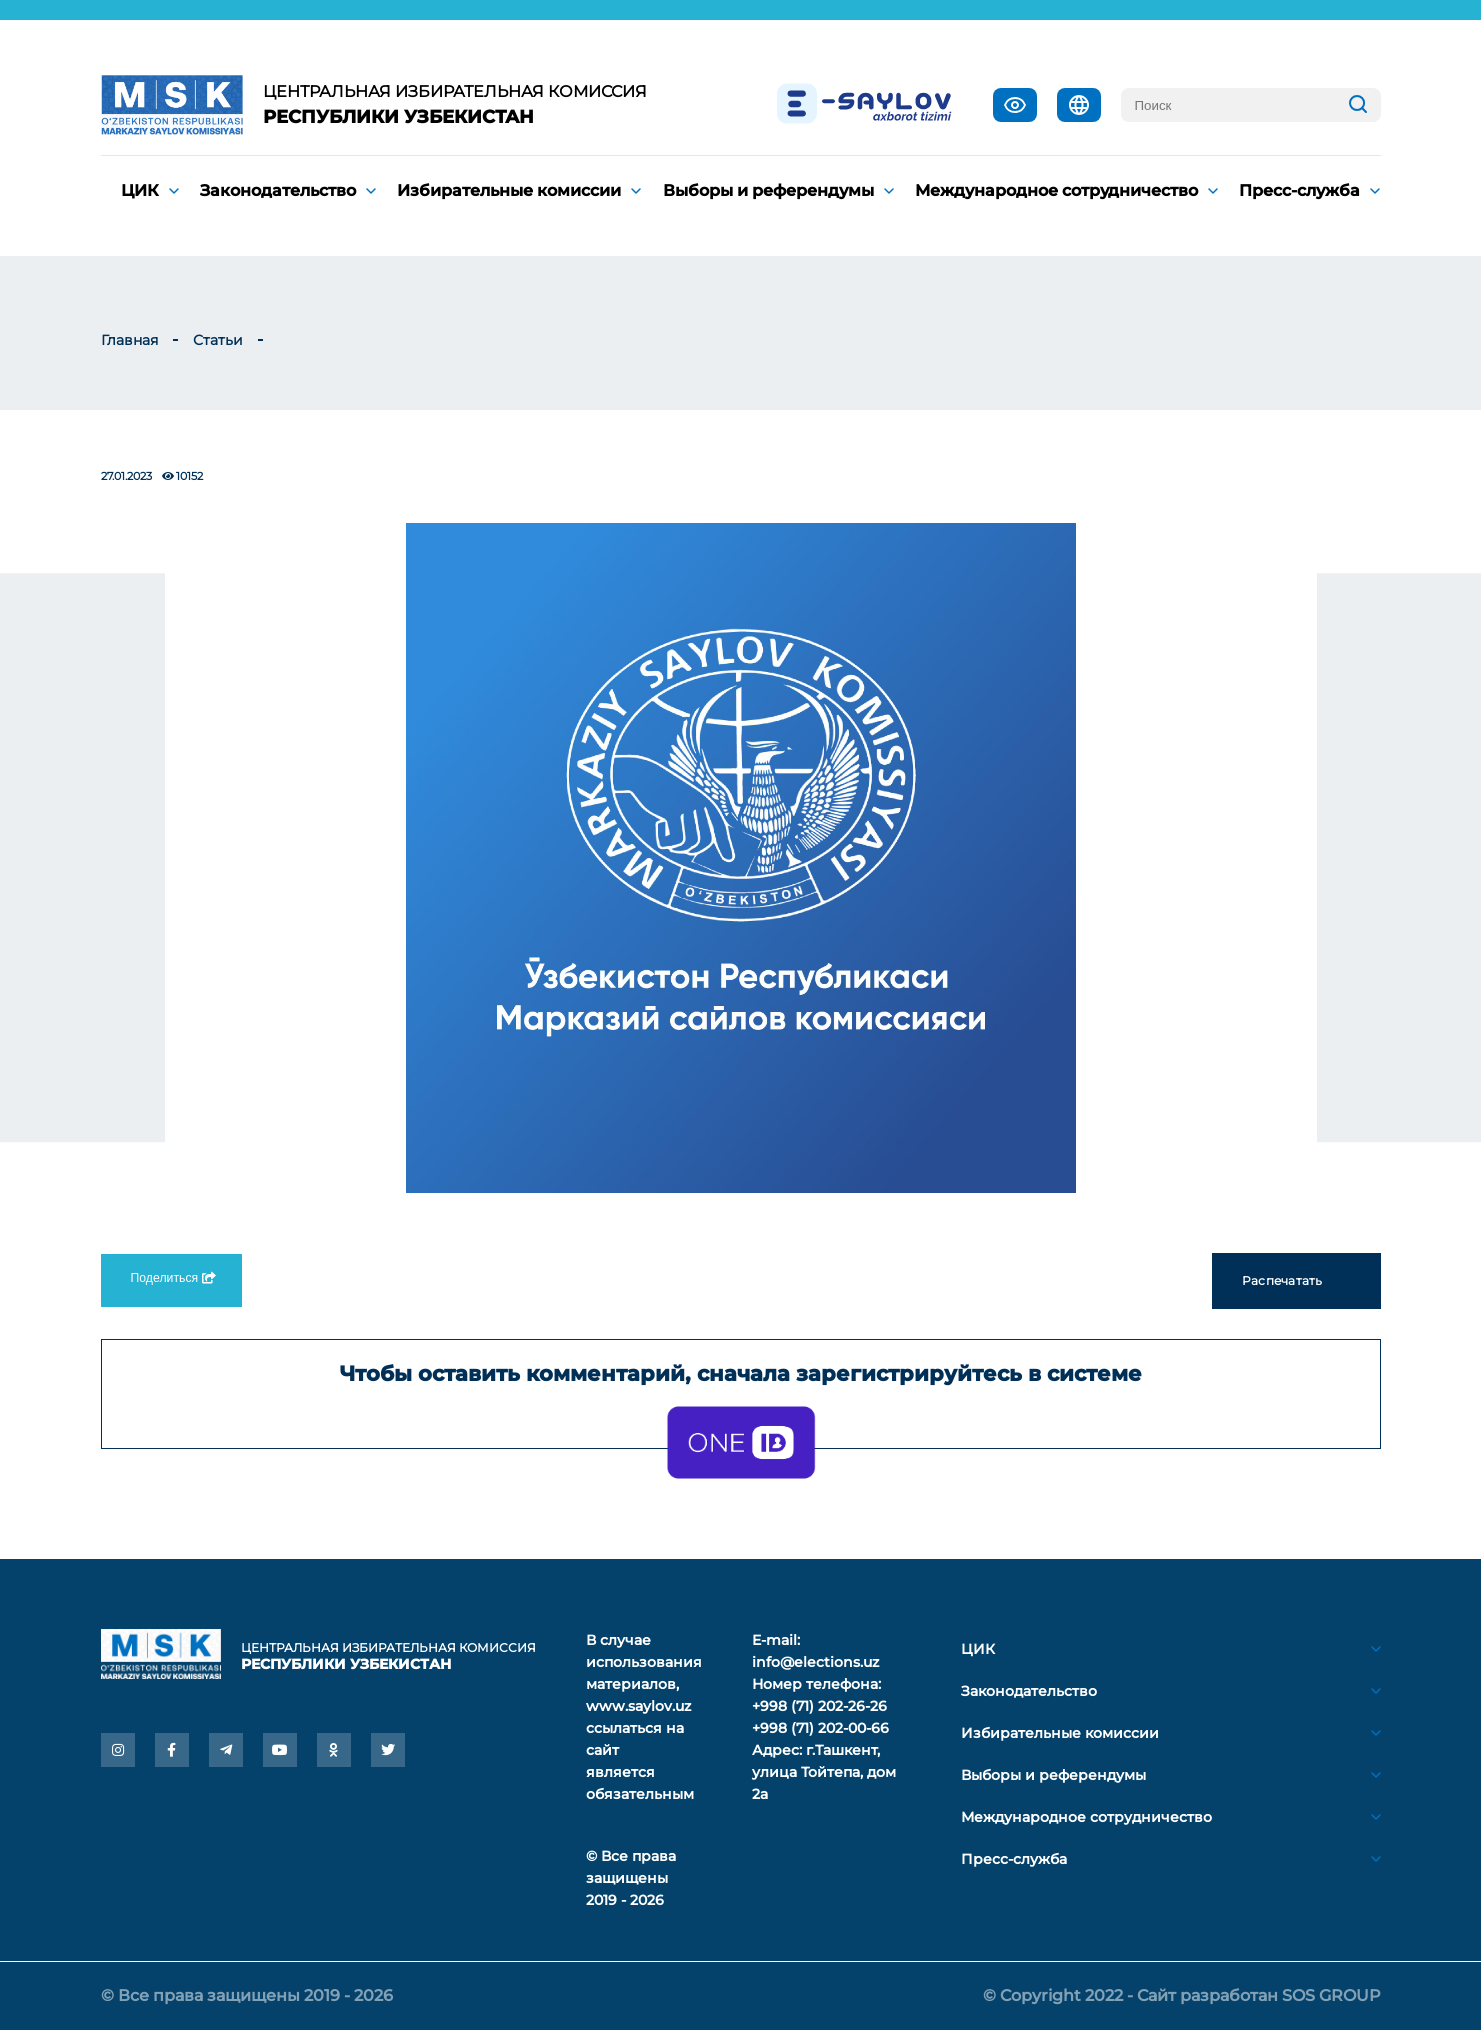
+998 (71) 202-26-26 (819, 1706)
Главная (129, 340)
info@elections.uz (815, 1662)
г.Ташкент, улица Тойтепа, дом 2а (824, 1772)
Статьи (218, 340)
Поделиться (171, 1278)
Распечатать (1296, 1281)
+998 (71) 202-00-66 (820, 1728)
